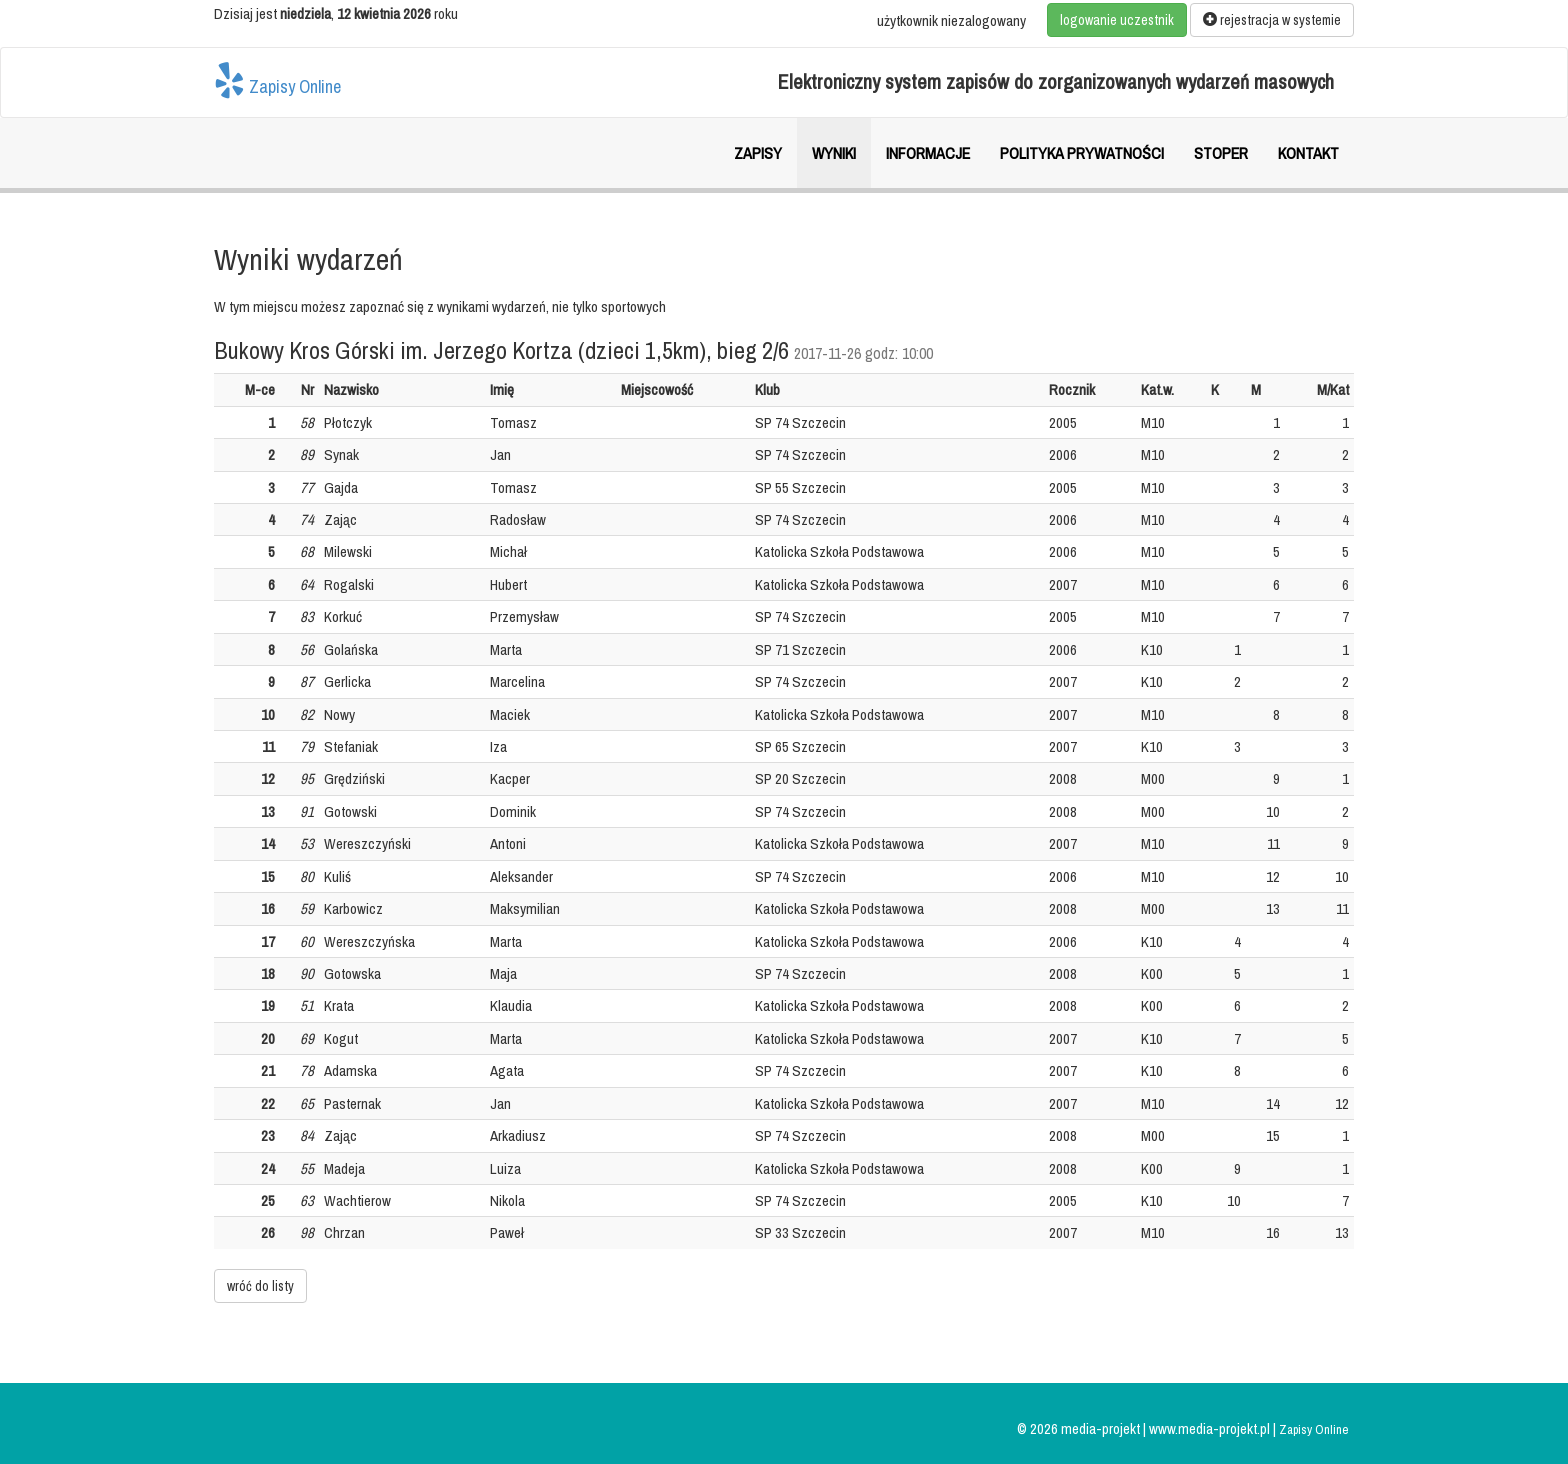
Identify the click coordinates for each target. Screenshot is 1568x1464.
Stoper (1221, 153)
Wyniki (834, 153)
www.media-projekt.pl (1211, 1428)
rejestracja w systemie (1272, 20)
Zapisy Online (277, 80)
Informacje (928, 153)
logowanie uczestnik (1117, 20)
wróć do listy (260, 1286)
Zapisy (758, 153)
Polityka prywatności (1082, 153)
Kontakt (1308, 153)
